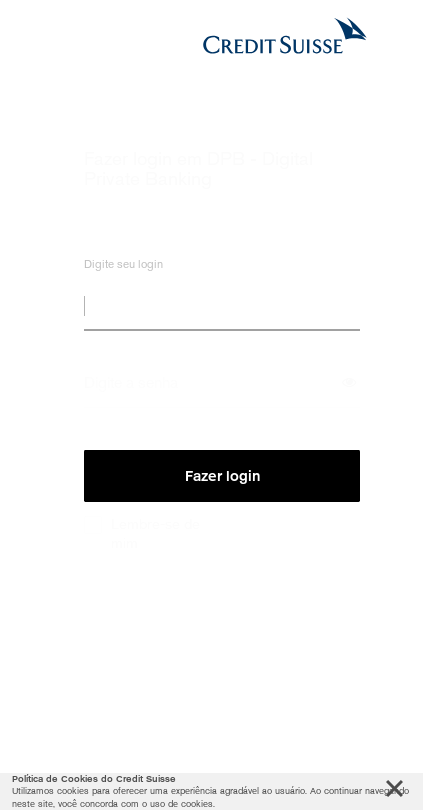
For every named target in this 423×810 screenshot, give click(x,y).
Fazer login (222, 476)
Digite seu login (123, 268)
